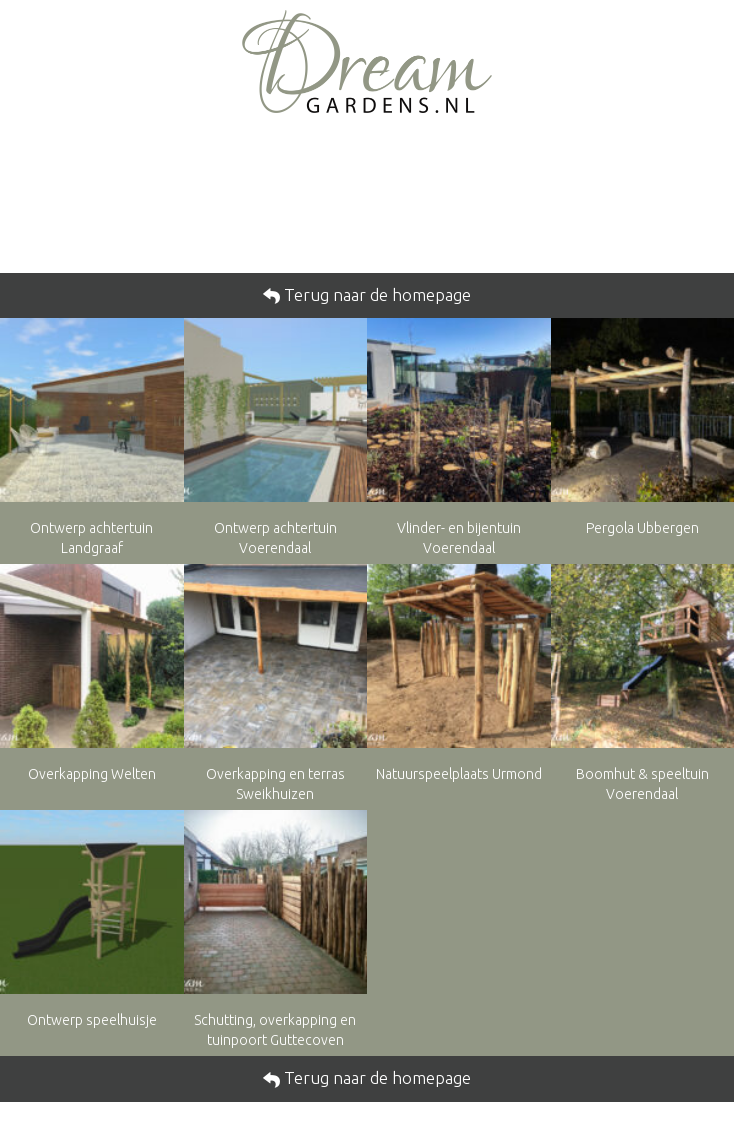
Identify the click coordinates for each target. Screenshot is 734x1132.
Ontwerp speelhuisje (92, 1020)
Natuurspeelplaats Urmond (459, 774)
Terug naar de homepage (375, 294)
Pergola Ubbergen (642, 528)
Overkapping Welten (92, 774)
